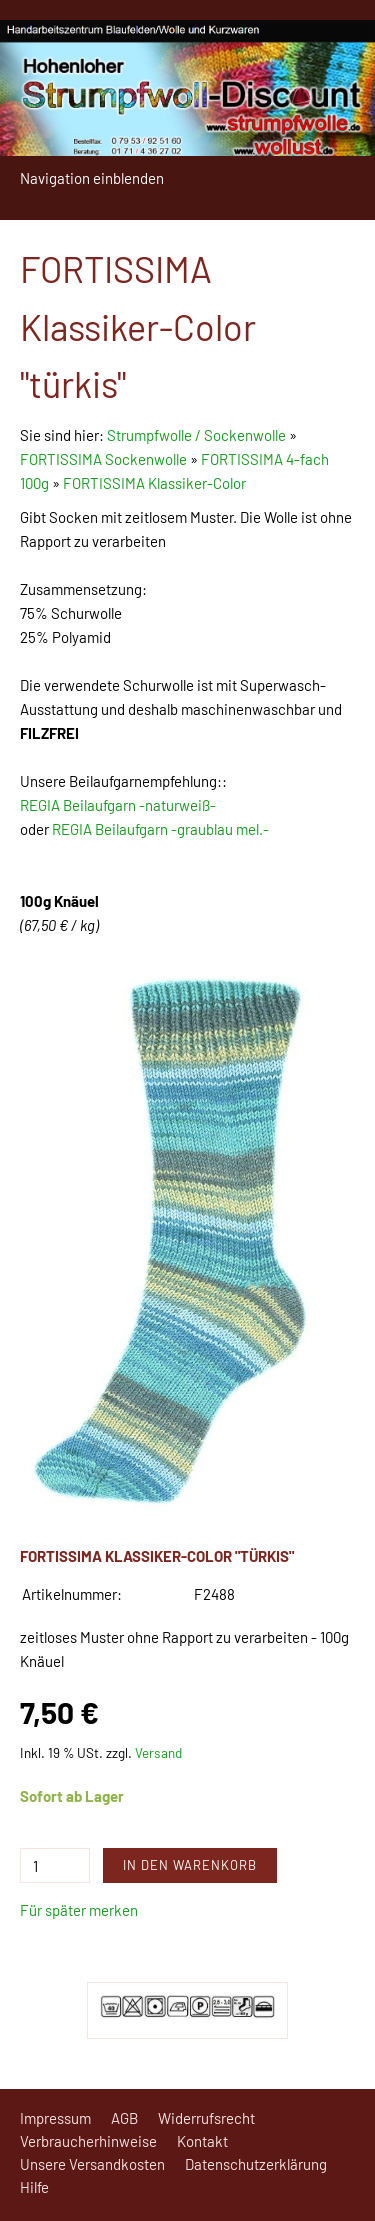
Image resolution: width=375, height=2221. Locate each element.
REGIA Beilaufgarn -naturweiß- (118, 805)
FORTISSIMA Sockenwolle (103, 459)
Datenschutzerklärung (256, 2164)
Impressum (55, 2118)
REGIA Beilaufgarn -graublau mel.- (160, 829)
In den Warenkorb (190, 1865)
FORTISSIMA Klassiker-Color (154, 483)
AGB (124, 2118)
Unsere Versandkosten (92, 2164)
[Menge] (55, 1865)
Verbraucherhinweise (88, 2141)
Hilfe (34, 2187)
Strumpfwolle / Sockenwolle (198, 435)
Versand (158, 1752)
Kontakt (202, 2141)
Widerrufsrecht (206, 2118)
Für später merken (79, 1910)
